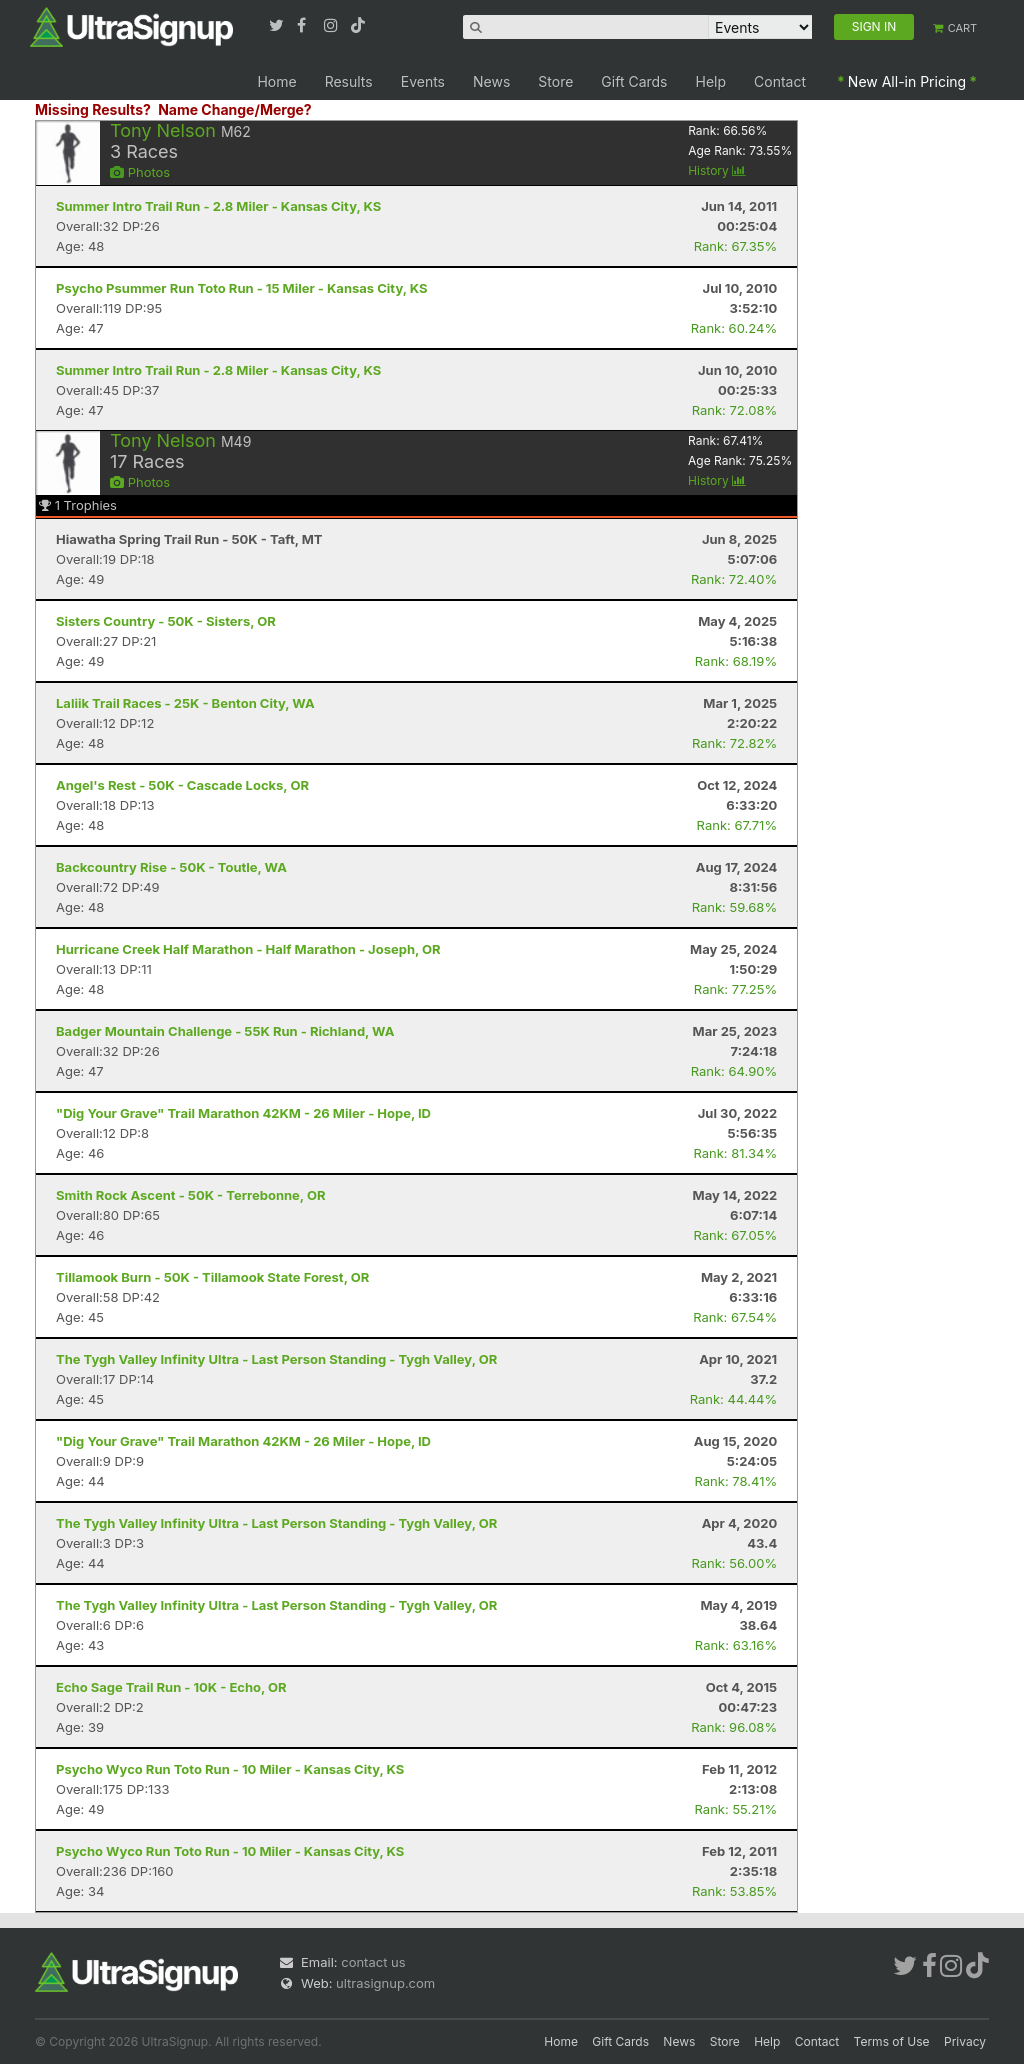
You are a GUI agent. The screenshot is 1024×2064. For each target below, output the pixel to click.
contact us (373, 1962)
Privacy (965, 2041)
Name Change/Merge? (235, 109)
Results (349, 81)
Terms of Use (892, 2041)
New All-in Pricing (907, 81)
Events (423, 81)
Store (555, 81)
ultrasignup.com (385, 1983)
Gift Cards (634, 81)
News (491, 81)
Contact (780, 81)
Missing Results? (93, 109)
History (717, 170)
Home (276, 81)
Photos (140, 172)
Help (711, 81)
